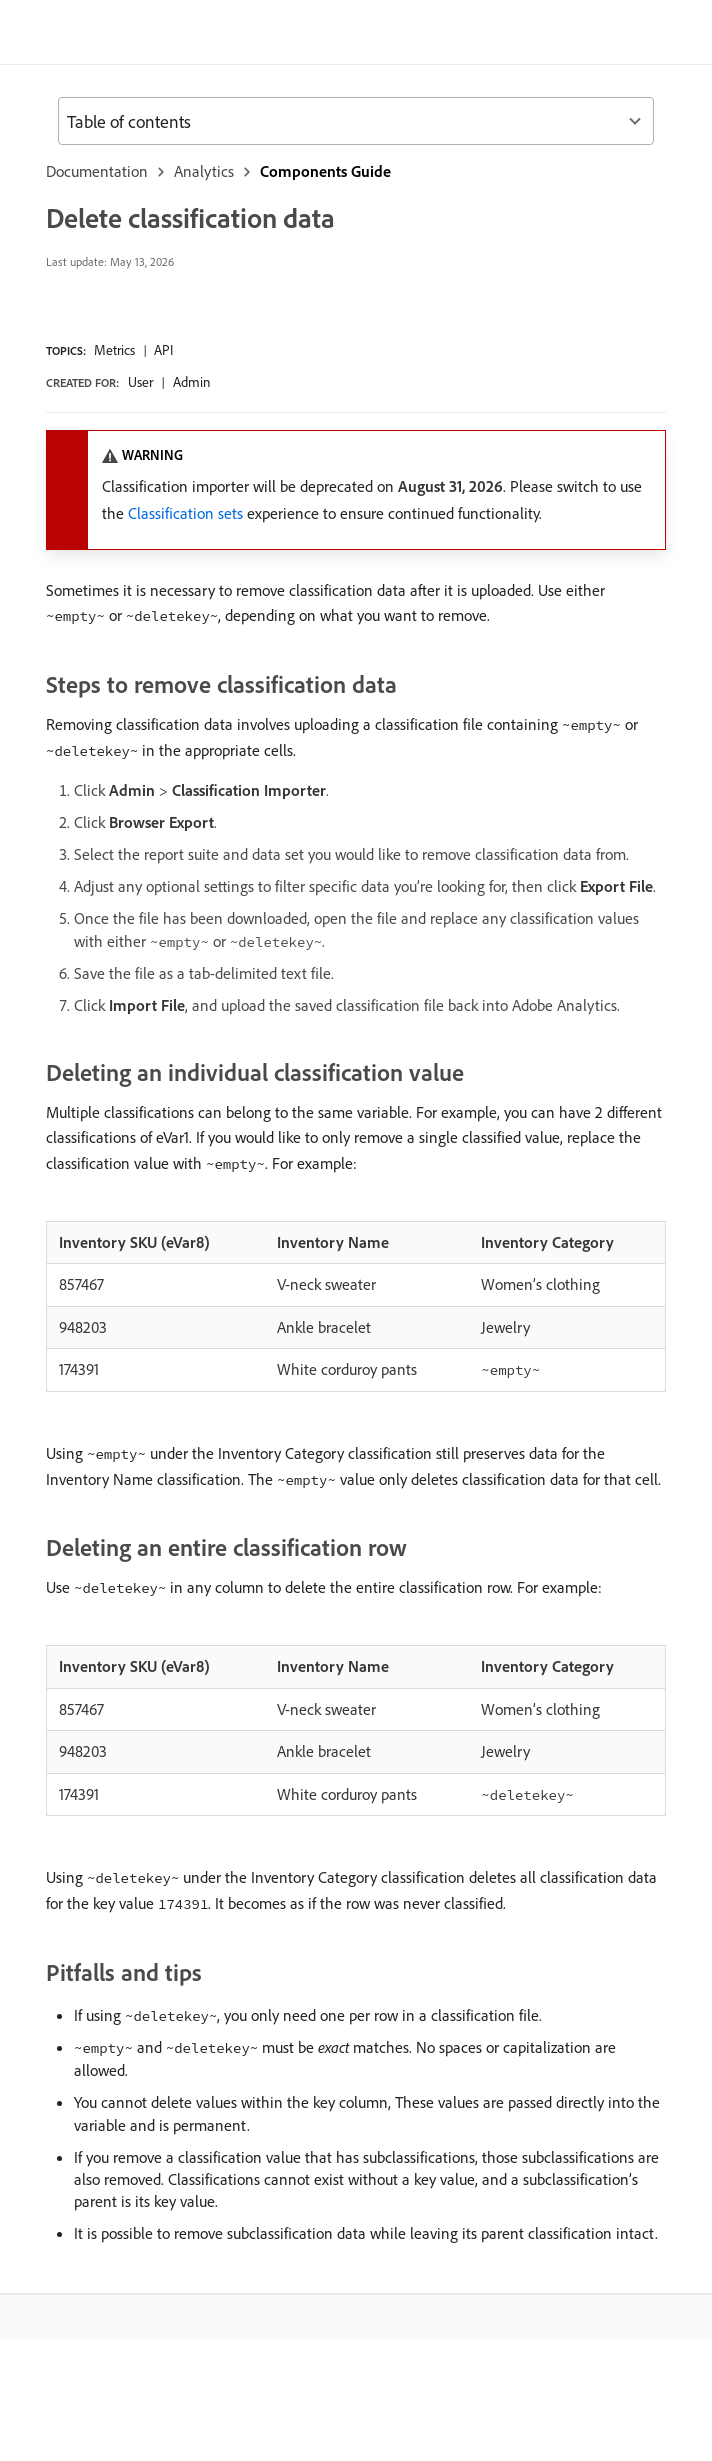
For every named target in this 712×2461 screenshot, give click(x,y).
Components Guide (325, 171)
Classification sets (185, 513)
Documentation (97, 171)
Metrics (114, 350)
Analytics (204, 171)
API (163, 350)
